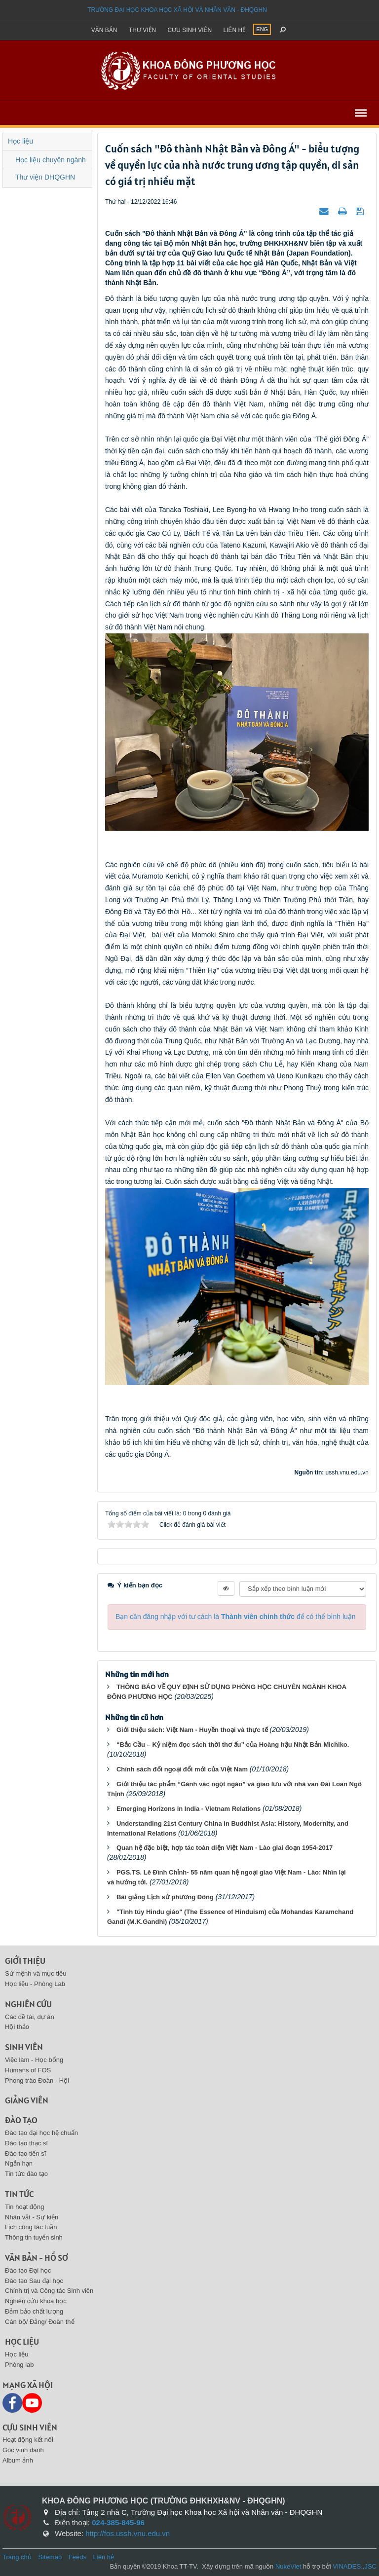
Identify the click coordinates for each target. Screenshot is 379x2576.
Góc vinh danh (23, 2450)
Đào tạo (21, 2120)
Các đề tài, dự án (29, 2017)
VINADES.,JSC (355, 2566)
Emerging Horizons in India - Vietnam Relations (188, 1808)
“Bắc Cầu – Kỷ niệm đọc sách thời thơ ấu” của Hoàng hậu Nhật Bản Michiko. (232, 1744)
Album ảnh (17, 2460)
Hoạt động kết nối (27, 2439)
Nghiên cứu (28, 2004)
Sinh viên (24, 2047)
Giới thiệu (25, 1960)
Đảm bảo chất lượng (34, 2311)
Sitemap (50, 2557)
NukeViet (288, 2566)
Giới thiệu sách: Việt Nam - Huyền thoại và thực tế (192, 1729)
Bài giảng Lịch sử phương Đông (165, 1897)
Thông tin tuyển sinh (34, 2237)
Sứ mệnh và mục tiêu (35, 1973)
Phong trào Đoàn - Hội (37, 2080)
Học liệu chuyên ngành (50, 160)
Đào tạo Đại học (28, 2270)
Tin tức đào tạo (26, 2173)
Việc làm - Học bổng (34, 2059)
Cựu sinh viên (190, 30)
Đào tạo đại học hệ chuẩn (41, 2132)
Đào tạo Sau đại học (34, 2280)
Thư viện (142, 30)
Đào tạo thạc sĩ (26, 2143)
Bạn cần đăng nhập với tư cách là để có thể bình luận (235, 1616)
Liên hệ (235, 30)
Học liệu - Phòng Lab (35, 1983)
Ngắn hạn (19, 2163)
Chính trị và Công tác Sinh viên (49, 2290)
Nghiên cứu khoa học (36, 2301)
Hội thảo (17, 2026)
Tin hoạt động (24, 2206)
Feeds (77, 2557)
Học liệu (20, 141)
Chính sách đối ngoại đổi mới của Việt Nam (182, 1769)
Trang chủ (17, 2557)
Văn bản (104, 30)
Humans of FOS (28, 2070)
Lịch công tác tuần (31, 2227)
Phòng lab (19, 2364)
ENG (262, 29)
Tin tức (19, 2194)
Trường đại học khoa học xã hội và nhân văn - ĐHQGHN (177, 9)
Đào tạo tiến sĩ (25, 2153)
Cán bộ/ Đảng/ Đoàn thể (40, 2321)
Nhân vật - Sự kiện (31, 2217)
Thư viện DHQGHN (45, 177)
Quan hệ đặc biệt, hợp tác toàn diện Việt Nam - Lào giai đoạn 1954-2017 (224, 1847)
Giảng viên (26, 2100)
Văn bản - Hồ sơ (36, 2257)
